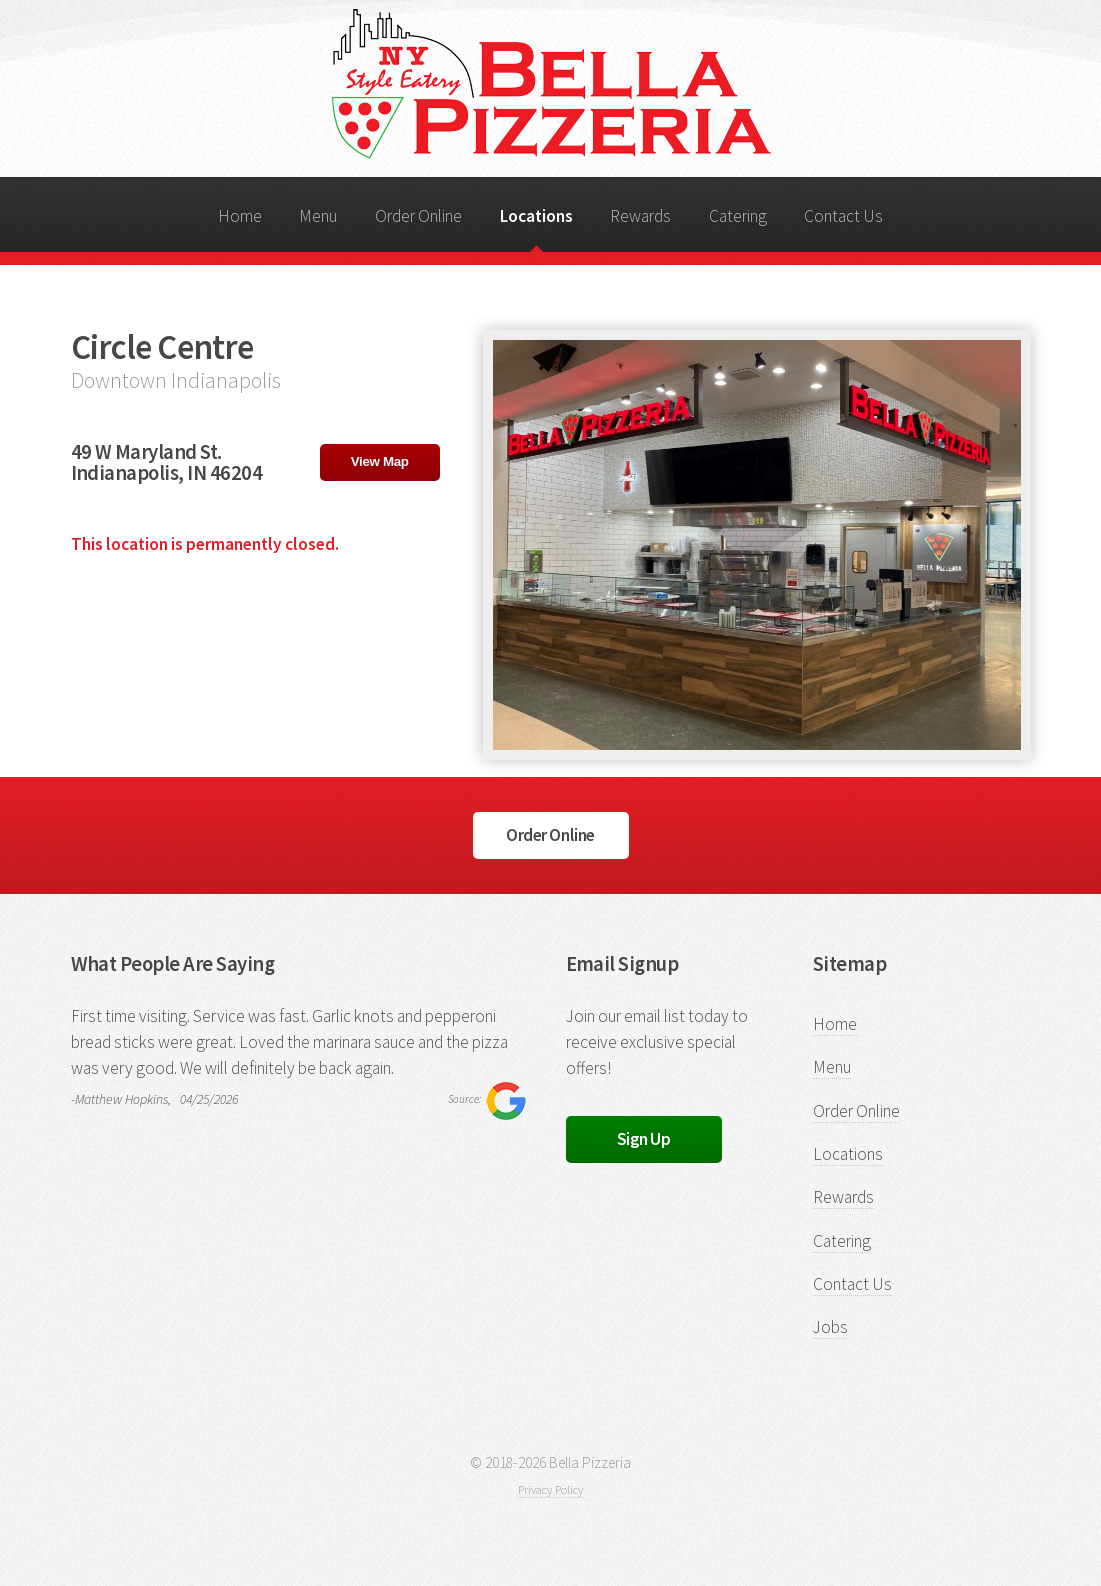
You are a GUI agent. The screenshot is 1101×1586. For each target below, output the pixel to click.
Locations (536, 216)
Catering (738, 216)
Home (240, 216)
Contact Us (843, 216)
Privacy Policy (550, 1489)
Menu (318, 216)
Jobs (830, 1327)
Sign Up (644, 1139)
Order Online (418, 216)
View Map (380, 461)
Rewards (640, 216)
